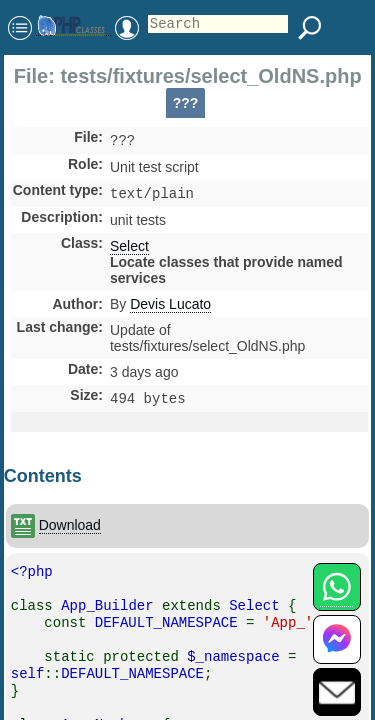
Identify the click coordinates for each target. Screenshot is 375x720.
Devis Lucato (170, 308)
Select (129, 250)
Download (70, 531)
